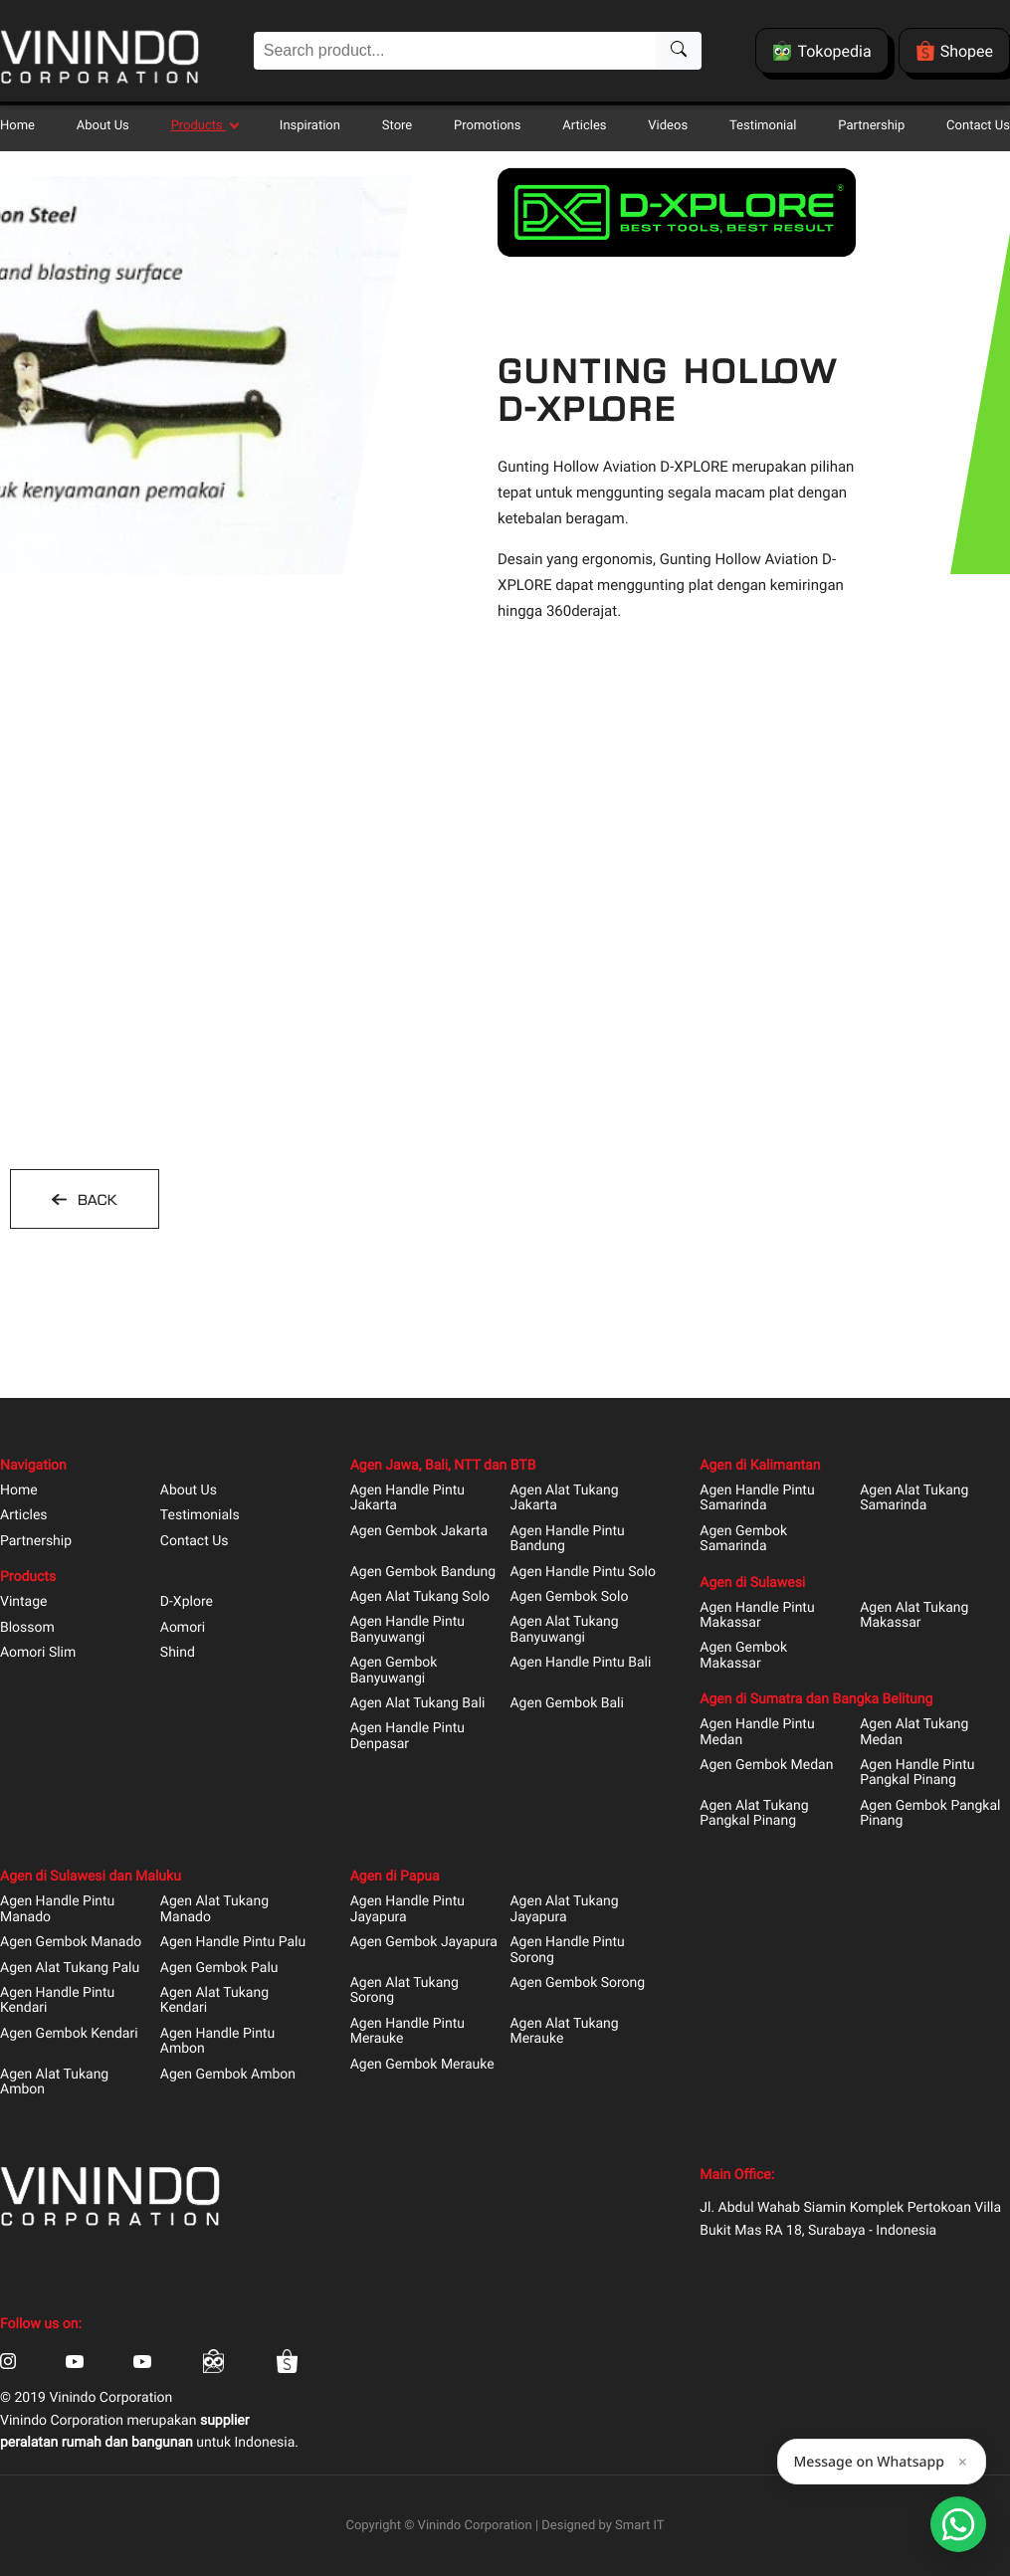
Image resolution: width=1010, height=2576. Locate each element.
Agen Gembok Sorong (577, 1983)
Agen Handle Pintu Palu (232, 1942)
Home (17, 125)
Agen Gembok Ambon (228, 2075)
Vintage (24, 1602)
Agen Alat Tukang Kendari (214, 2001)
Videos (668, 125)
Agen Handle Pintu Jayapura (407, 1909)
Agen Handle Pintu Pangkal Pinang (917, 1773)
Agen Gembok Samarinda (743, 1539)
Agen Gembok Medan (766, 1765)
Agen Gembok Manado (70, 1942)
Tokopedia (821, 51)
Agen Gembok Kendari (69, 2034)
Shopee (954, 51)
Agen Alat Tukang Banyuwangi (563, 1630)
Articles (584, 125)
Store (397, 125)
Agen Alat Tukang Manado (214, 1909)
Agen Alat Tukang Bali (418, 1703)
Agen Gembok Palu (219, 1968)
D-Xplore (186, 1602)
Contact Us (978, 125)
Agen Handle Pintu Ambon (217, 2042)
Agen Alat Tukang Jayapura (563, 1909)
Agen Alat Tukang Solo (420, 1597)
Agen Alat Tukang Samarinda (914, 1498)
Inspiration (310, 125)
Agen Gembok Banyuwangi (394, 1670)
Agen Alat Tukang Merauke (563, 2032)
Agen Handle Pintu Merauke (407, 2032)
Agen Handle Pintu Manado (57, 1909)
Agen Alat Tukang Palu (69, 1968)
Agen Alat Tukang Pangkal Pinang (754, 1814)
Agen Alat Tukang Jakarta (563, 1498)
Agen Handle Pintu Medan (757, 1732)
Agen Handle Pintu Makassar (757, 1616)
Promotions (487, 125)
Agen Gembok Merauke (422, 2065)
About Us (103, 125)
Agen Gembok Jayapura (424, 1942)
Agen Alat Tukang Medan (914, 1732)
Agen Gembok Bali (566, 1703)
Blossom (27, 1628)
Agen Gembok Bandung (423, 1572)
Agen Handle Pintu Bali (580, 1663)
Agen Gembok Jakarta (419, 1531)
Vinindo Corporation (475, 2525)
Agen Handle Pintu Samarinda (757, 1498)
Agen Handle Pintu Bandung (566, 1539)
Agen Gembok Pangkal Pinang (930, 1814)
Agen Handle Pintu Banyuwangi (407, 1630)
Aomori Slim (38, 1653)
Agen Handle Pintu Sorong (566, 1950)
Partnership (871, 125)
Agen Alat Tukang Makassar (914, 1616)
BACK (94, 1200)
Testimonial (762, 125)
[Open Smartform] (958, 2524)
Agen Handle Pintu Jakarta (407, 1498)
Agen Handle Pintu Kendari (57, 2001)
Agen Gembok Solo (568, 1597)
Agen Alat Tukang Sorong (404, 1991)
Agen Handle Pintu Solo (582, 1572)
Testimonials (200, 1515)
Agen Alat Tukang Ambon (54, 2082)
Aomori (182, 1628)
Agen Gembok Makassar (743, 1656)
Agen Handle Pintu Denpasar (407, 1736)
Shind (177, 1653)
